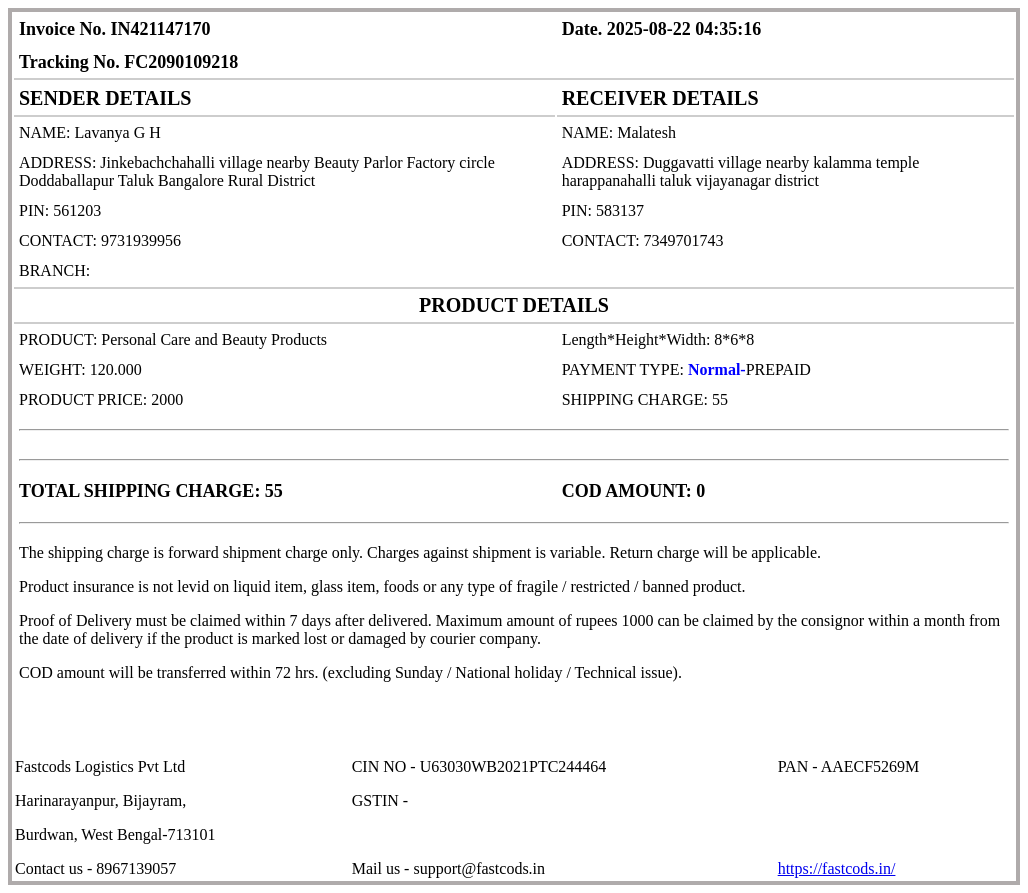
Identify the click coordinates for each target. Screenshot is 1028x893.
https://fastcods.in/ (837, 868)
